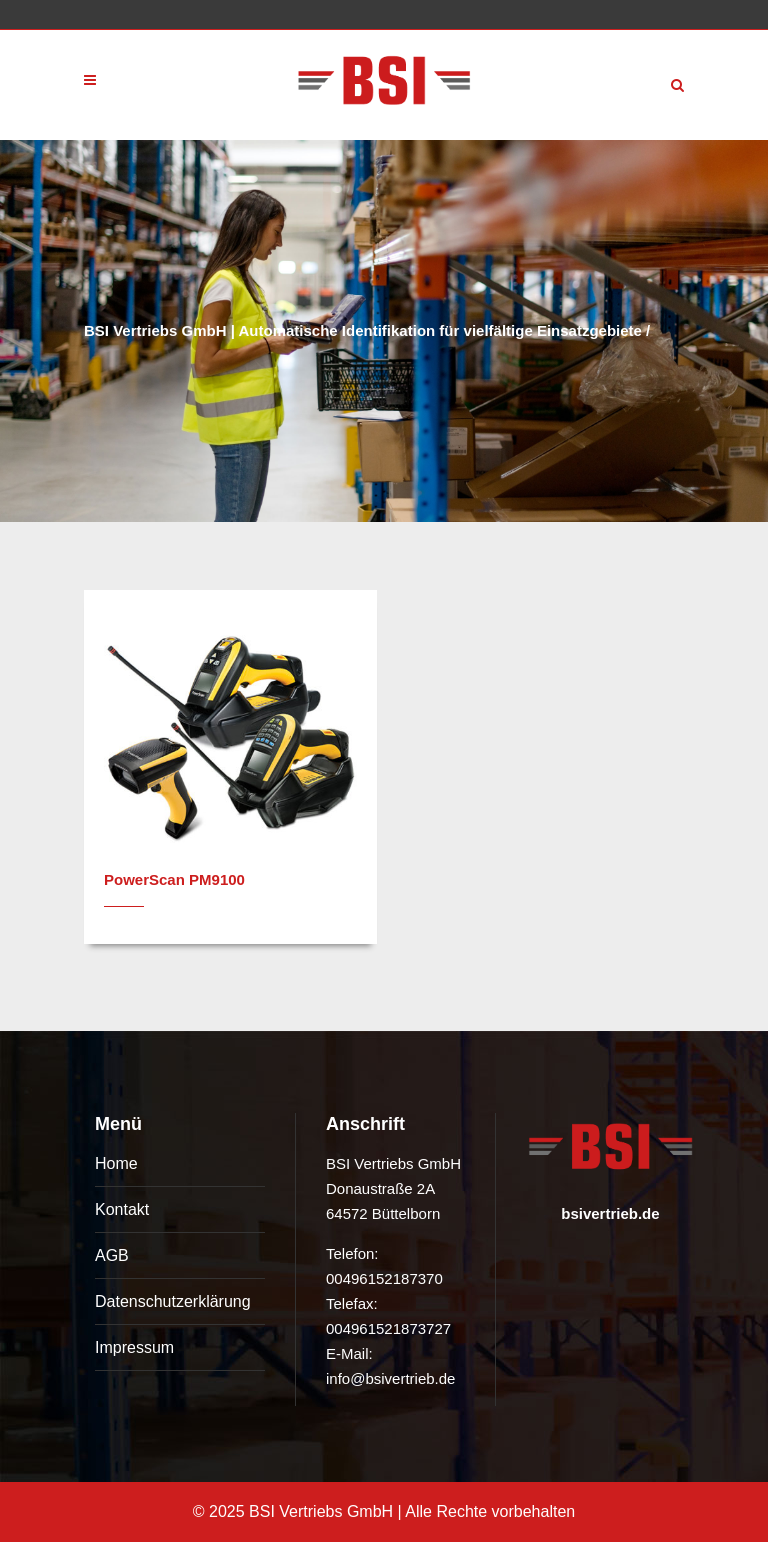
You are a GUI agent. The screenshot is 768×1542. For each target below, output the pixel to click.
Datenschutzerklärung (173, 1301)
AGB (112, 1255)
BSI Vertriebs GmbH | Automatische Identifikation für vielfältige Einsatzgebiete (363, 330)
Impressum (134, 1347)
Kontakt (122, 1209)
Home (116, 1163)
